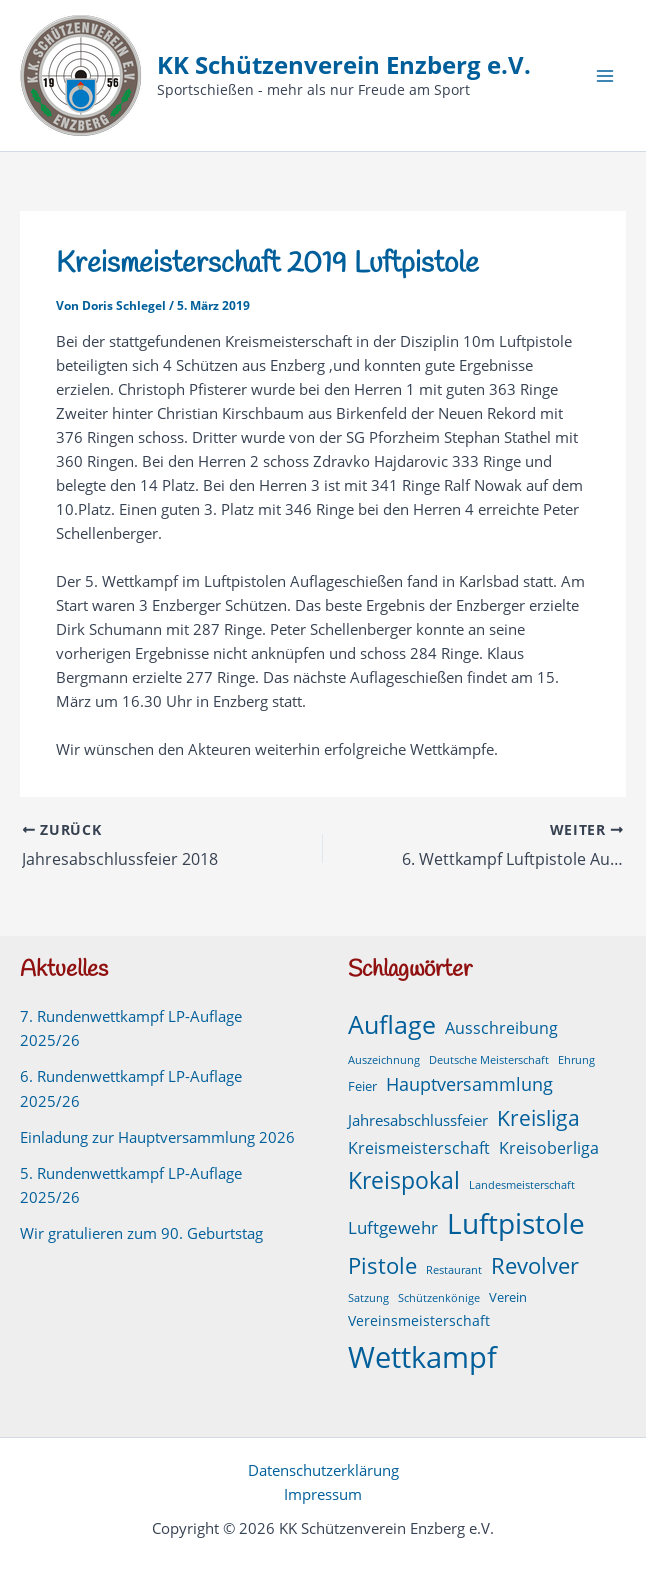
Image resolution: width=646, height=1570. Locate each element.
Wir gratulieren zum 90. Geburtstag (141, 1233)
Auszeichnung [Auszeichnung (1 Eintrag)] (384, 1060)
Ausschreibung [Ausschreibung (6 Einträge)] (501, 1028)
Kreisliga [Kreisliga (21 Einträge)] (538, 1117)
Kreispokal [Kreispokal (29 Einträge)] (404, 1180)
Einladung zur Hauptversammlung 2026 (157, 1137)
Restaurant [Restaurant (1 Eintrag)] (454, 1270)
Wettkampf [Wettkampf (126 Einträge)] (422, 1357)
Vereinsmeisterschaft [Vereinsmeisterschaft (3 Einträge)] (419, 1320)
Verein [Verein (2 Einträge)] (508, 1297)
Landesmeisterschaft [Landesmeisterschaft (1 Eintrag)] (522, 1185)
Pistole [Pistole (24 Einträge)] (382, 1265)
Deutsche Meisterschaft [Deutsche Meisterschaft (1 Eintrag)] (489, 1060)
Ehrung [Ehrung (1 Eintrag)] (576, 1060)
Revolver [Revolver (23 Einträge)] (535, 1265)
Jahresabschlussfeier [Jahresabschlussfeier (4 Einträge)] (418, 1120)
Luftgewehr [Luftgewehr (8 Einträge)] (393, 1227)
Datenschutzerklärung (323, 1470)
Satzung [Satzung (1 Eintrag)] (368, 1298)
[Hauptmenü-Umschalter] (605, 76)
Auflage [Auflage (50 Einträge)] (392, 1024)
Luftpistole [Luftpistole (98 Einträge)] (516, 1223)
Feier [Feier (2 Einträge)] (362, 1086)
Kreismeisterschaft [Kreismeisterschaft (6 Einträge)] (419, 1148)
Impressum (323, 1494)
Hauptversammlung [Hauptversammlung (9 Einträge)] (469, 1084)
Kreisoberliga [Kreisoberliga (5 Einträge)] (549, 1148)
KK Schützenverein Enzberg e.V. (344, 65)
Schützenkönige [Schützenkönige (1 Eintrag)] (439, 1298)
